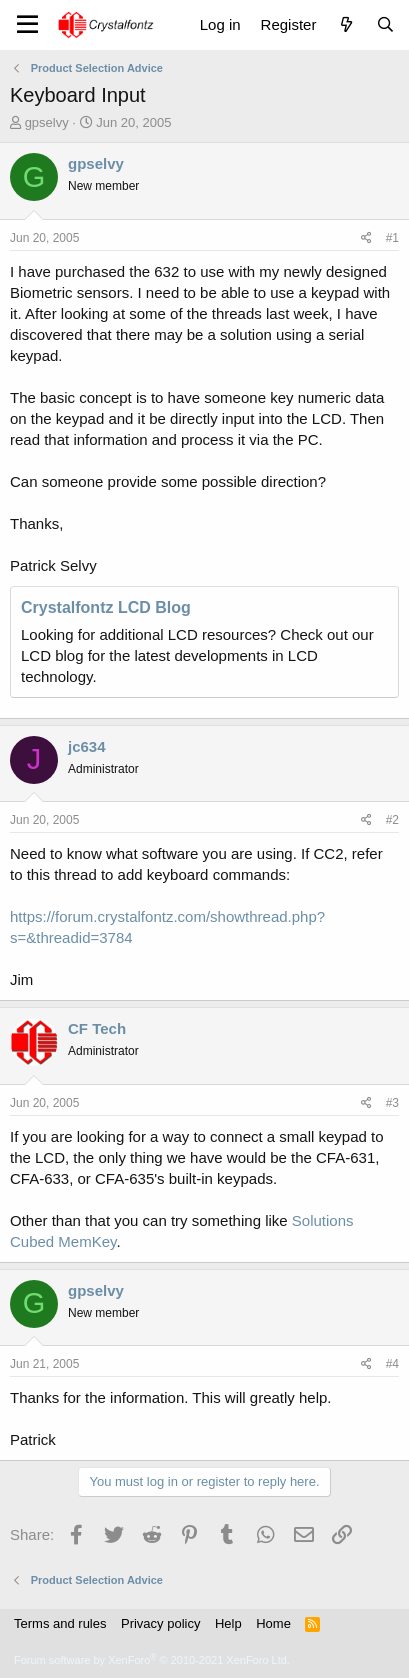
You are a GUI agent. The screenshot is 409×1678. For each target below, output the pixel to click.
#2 (392, 820)
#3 (392, 1103)
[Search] (385, 24)
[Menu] (27, 25)
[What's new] (345, 24)
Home (273, 1623)
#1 (392, 238)
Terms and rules (60, 1623)
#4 (392, 1364)
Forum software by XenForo (152, 1660)
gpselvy (47, 122)
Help (228, 1623)
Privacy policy (160, 1623)
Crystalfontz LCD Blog (106, 607)
